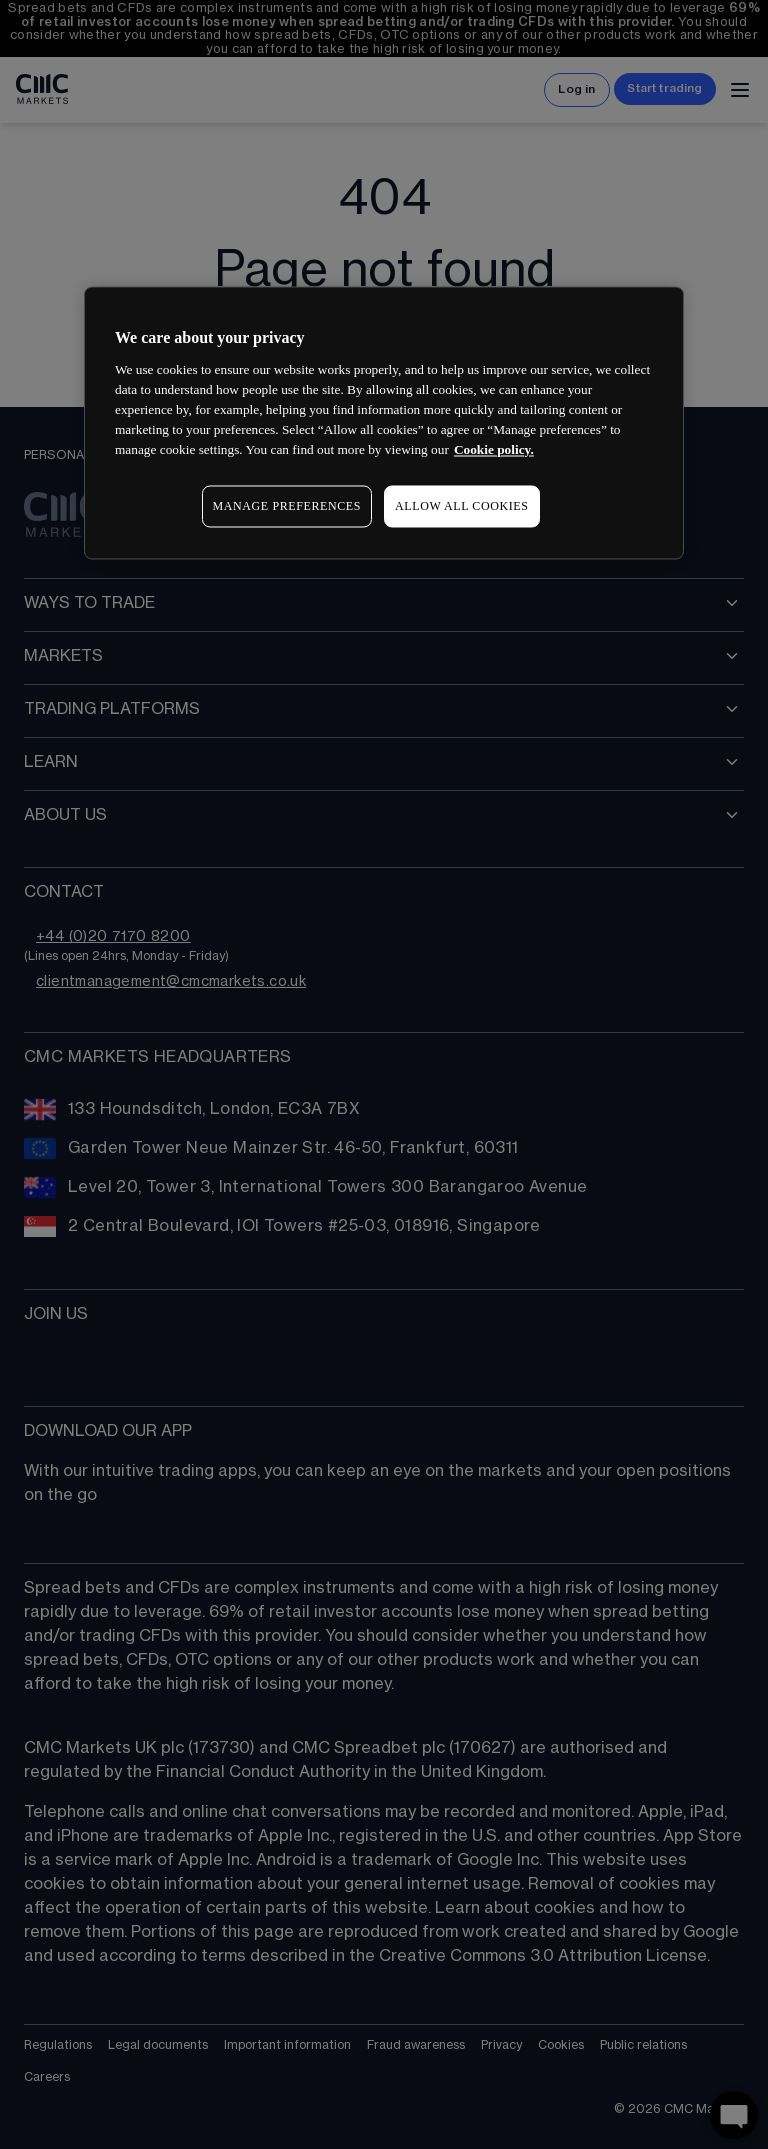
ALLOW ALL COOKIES (462, 506)
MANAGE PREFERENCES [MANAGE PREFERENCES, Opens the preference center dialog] (287, 506)
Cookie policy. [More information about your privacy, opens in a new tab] (494, 449)
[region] (384, 423)
